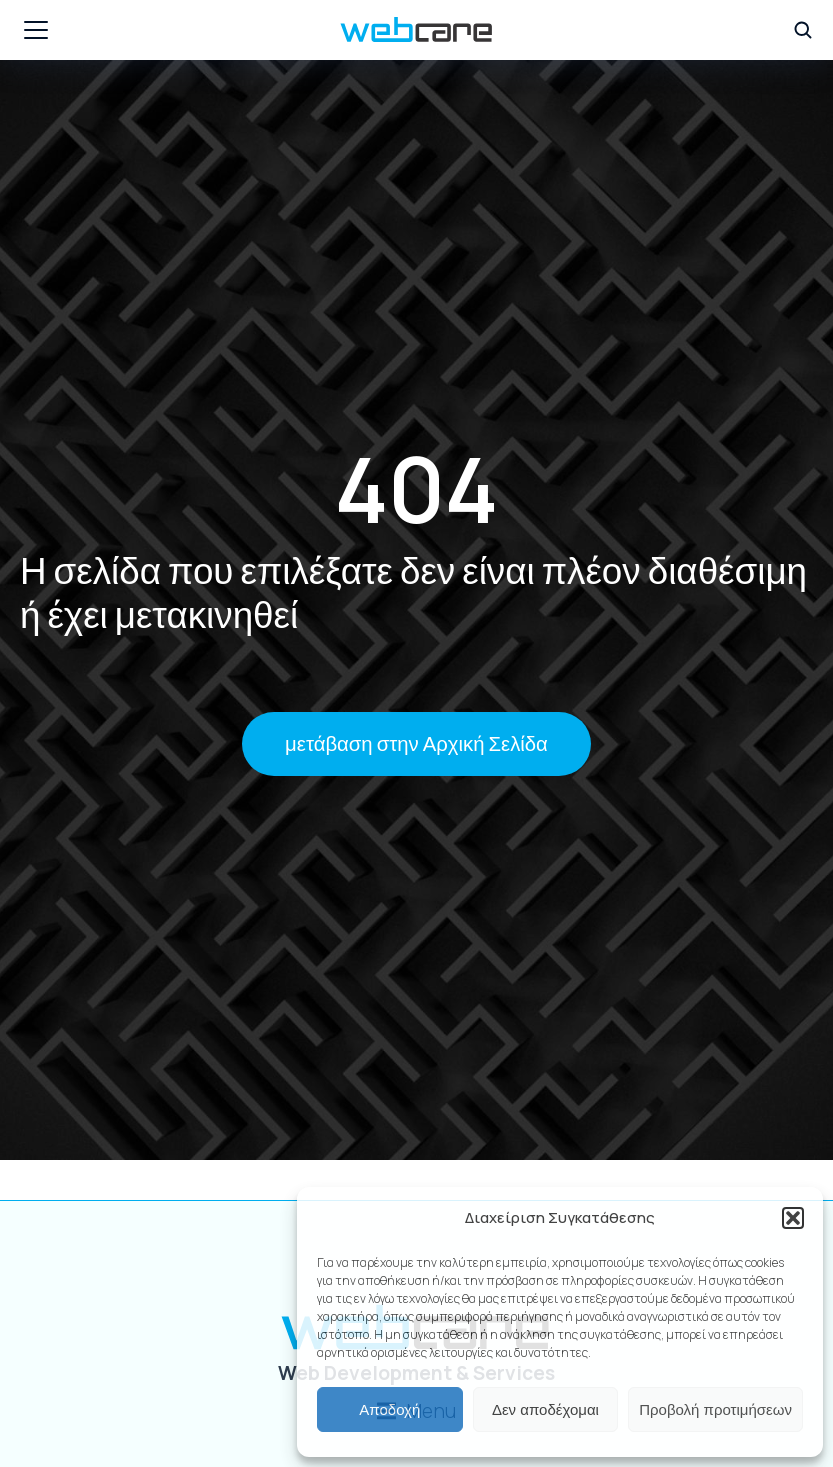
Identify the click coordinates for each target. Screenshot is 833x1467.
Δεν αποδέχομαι (545, 1409)
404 (416, 487)
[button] (793, 1218)
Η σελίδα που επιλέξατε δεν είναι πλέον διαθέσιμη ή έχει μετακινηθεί (413, 590)
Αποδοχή (389, 1409)
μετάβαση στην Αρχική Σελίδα (416, 744)
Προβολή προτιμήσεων (715, 1409)
